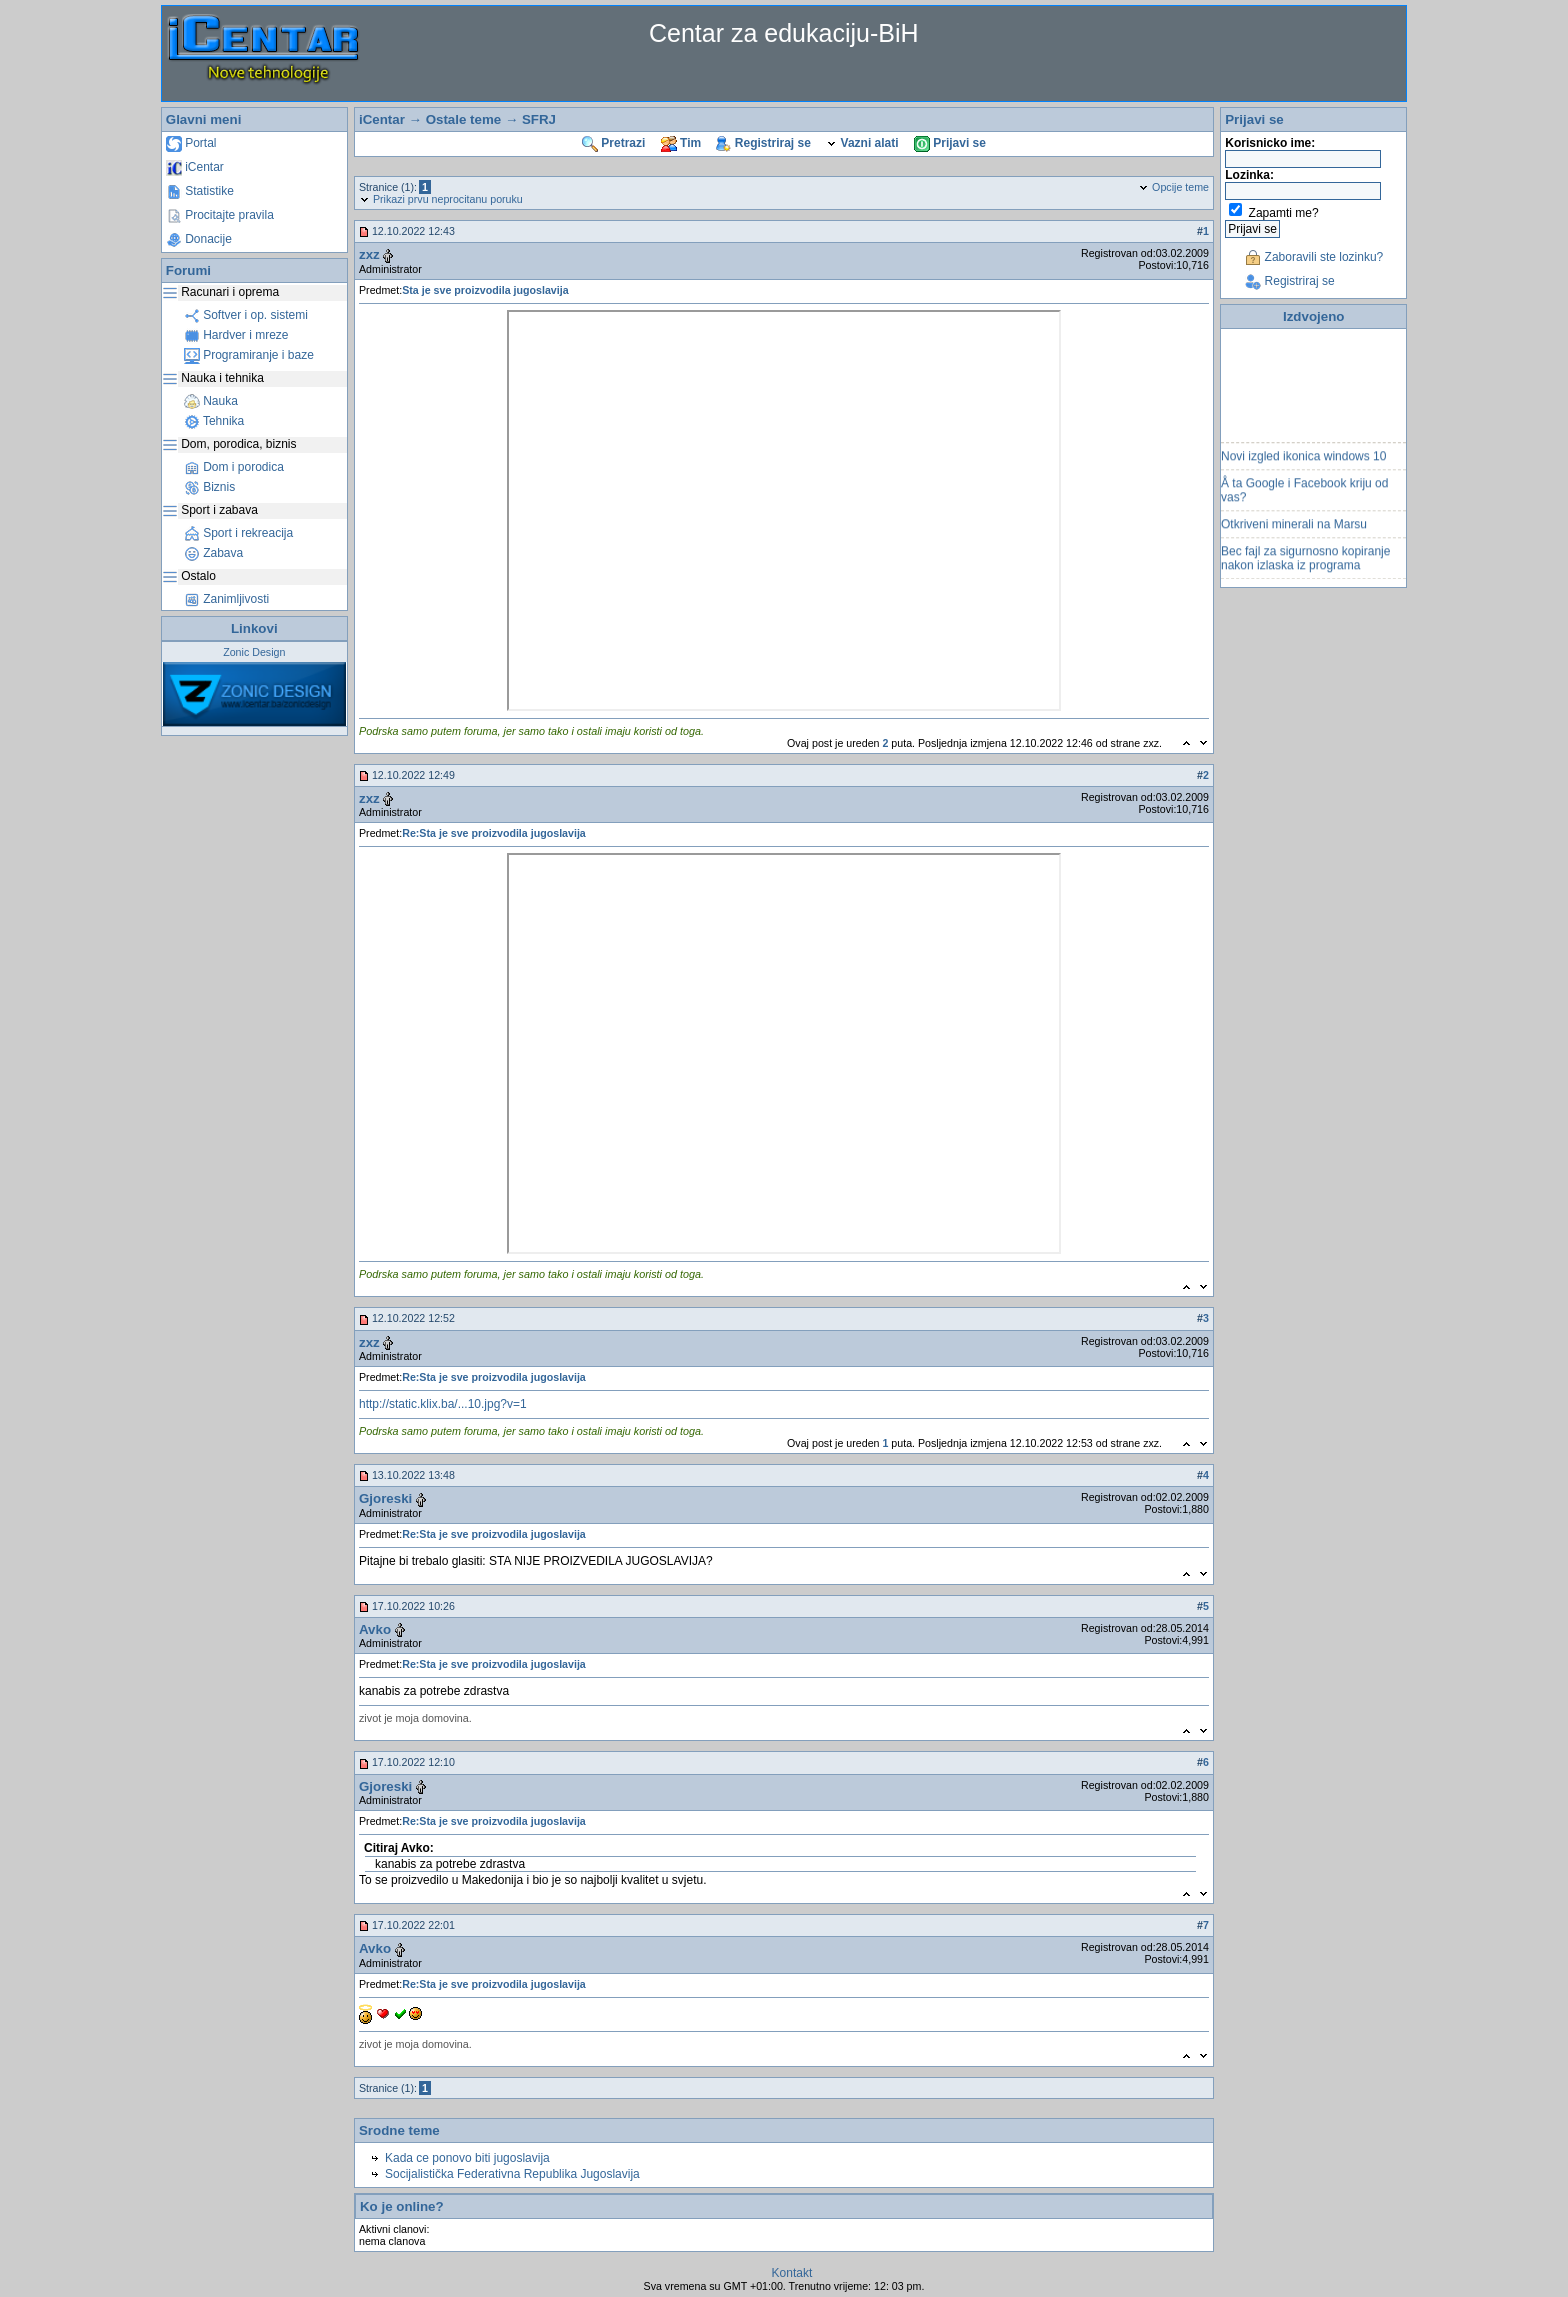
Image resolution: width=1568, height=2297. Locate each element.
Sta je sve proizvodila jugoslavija (485, 290)
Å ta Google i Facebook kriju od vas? (1304, 497)
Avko (375, 1629)
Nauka (211, 401)
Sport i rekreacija (238, 533)
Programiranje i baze (249, 355)
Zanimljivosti (226, 599)
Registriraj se (763, 143)
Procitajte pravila (220, 215)
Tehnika (214, 421)
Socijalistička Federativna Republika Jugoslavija (512, 2174)
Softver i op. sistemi (246, 315)
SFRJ (539, 119)
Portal (191, 143)
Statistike (200, 191)
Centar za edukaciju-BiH (784, 33)
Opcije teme (1173, 187)
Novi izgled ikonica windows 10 (1303, 463)
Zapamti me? (1284, 213)
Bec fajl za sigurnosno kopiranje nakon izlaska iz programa (1305, 565)
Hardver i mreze (236, 335)
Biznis (209, 487)
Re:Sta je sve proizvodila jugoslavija (494, 833)
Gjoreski (385, 1498)
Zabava (213, 553)
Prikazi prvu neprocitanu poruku (441, 199)
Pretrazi (613, 143)
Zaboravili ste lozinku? (1314, 257)
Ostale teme (464, 119)
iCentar (195, 167)
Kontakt (792, 2273)
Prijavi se (950, 143)
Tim (681, 143)
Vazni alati (862, 143)
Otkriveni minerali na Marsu (1294, 531)
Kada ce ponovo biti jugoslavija (467, 2158)
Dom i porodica (234, 467)
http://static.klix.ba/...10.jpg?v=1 (443, 1404)
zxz (369, 254)
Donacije (199, 239)
